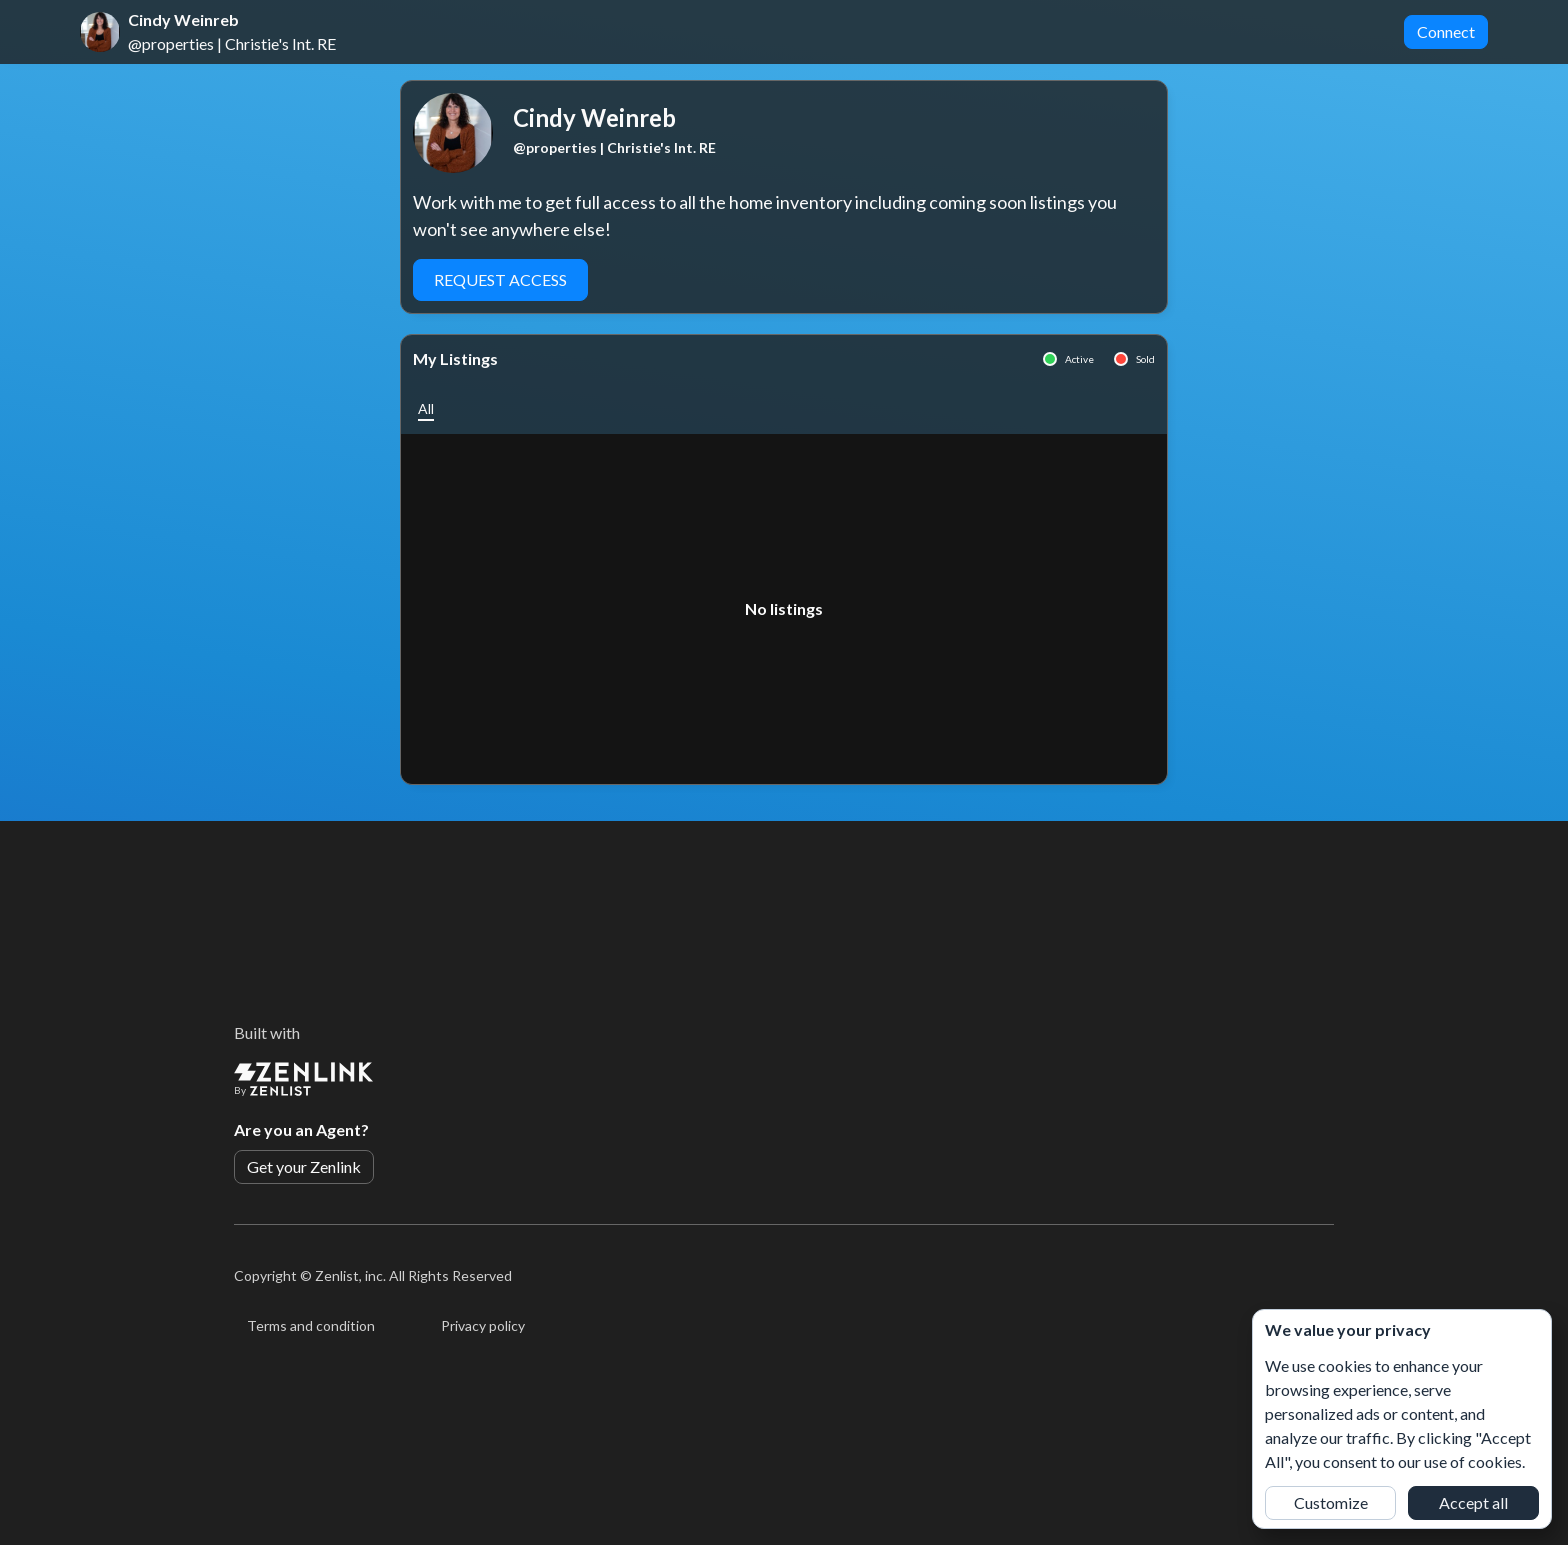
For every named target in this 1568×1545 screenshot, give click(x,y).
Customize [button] (1331, 1502)
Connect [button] (1446, 31)
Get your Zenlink (304, 1166)
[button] (426, 408)
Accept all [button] (1473, 1502)
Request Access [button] (500, 279)
